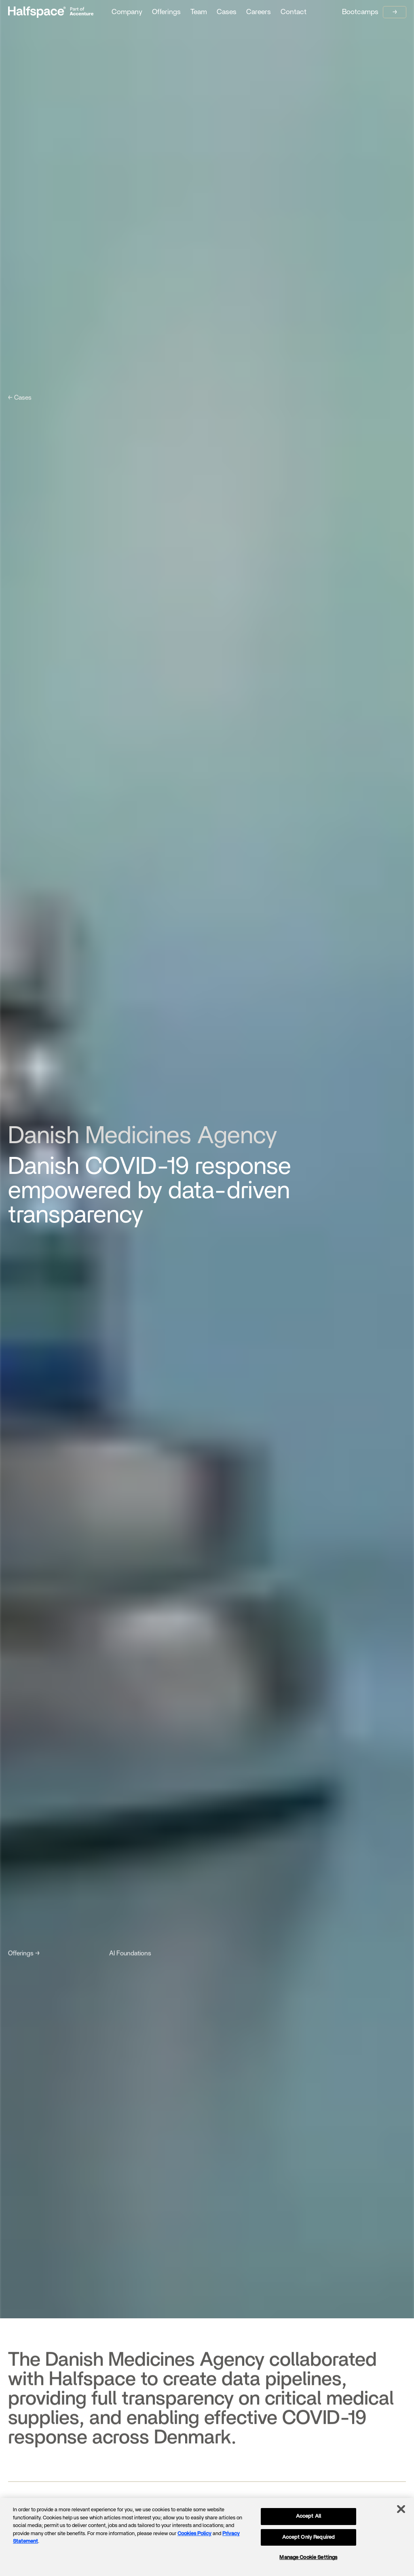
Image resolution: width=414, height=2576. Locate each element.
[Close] (401, 2509)
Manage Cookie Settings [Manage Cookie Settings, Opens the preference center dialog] (308, 2557)
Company (127, 12)
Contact (293, 12)
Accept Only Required (308, 2537)
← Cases (20, 398)
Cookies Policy (194, 2533)
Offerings (166, 12)
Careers (258, 12)
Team (198, 12)
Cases (227, 12)
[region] (207, 2537)
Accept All (308, 2516)
